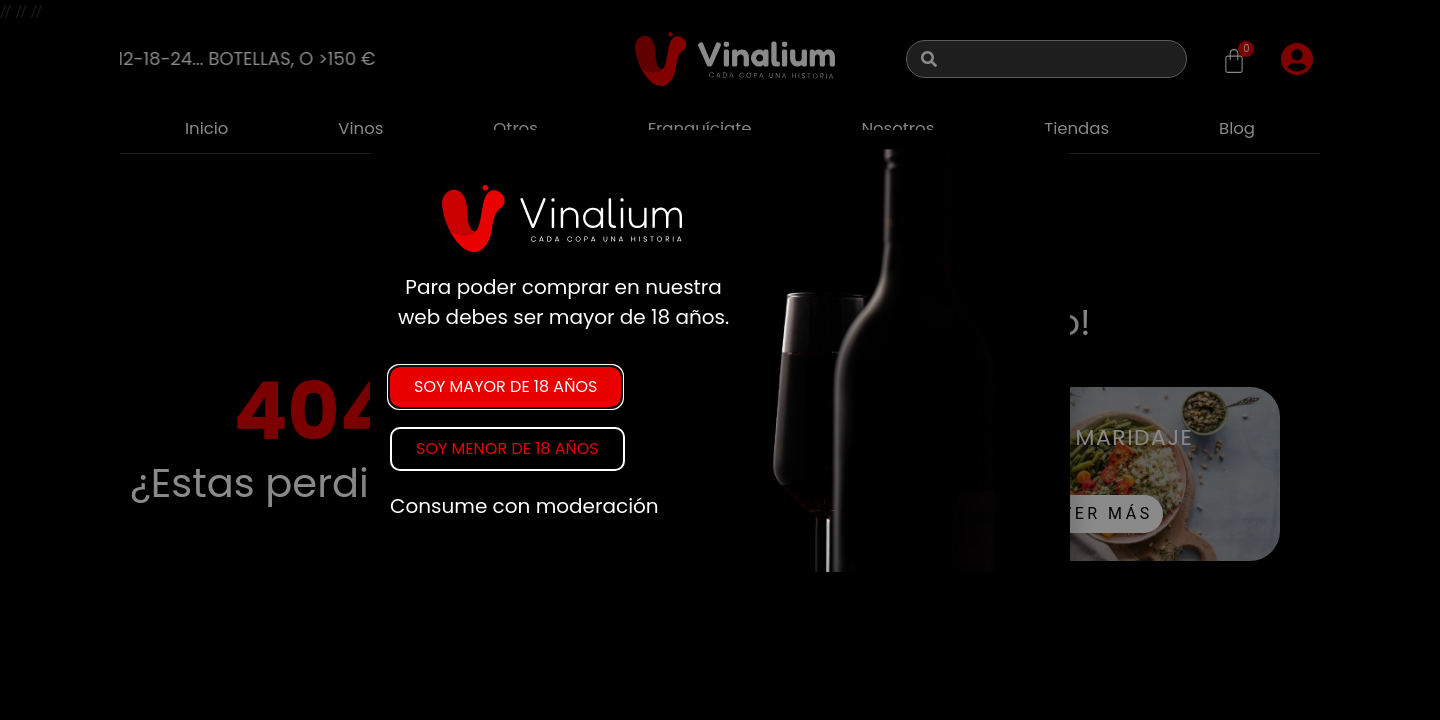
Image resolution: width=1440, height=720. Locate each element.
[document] (720, 360)
